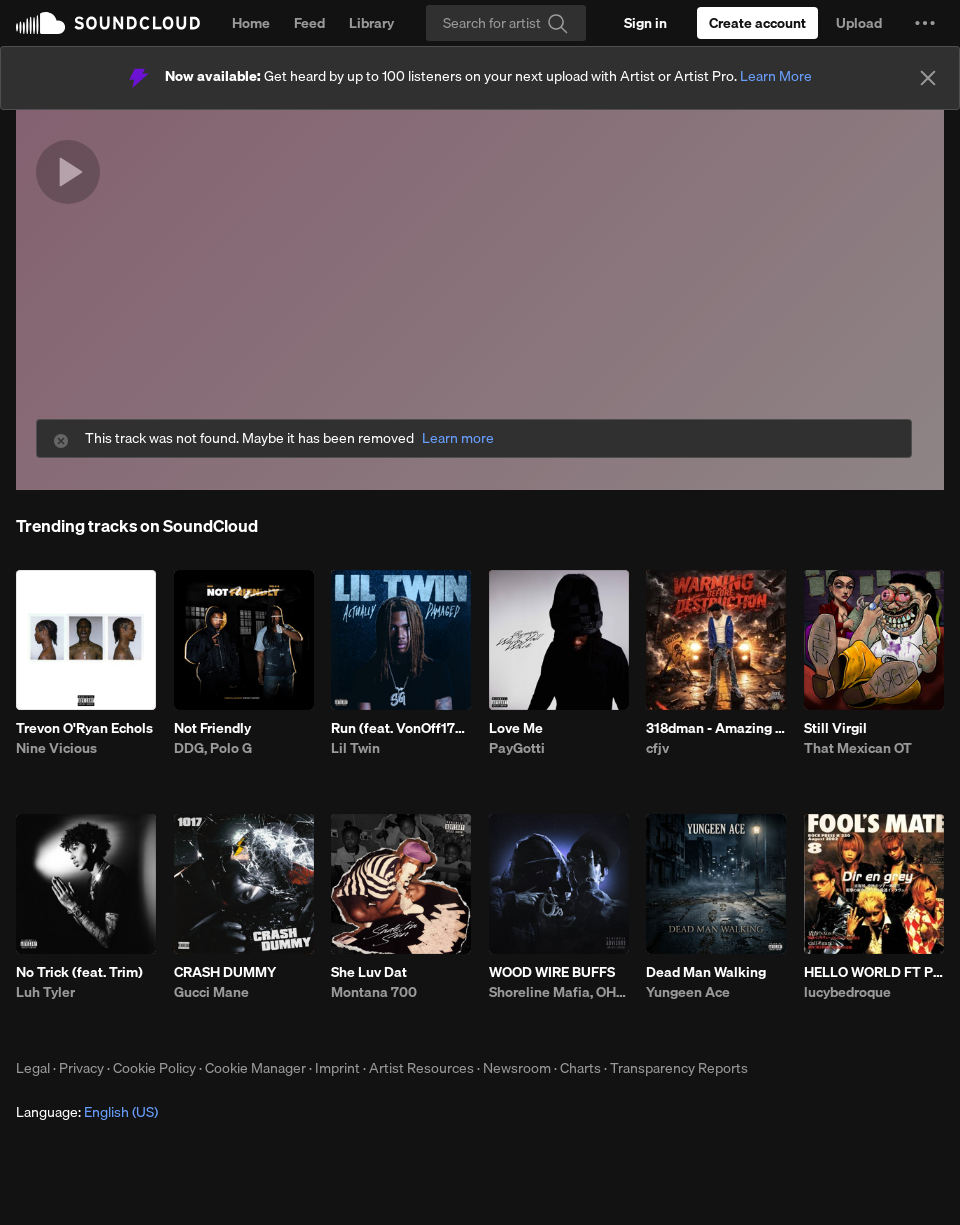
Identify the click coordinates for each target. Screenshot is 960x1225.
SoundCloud (108, 23)
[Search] (506, 23)
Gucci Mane (211, 992)
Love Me (516, 728)
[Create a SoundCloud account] (757, 23)
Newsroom (517, 1068)
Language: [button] (87, 1112)
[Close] (928, 78)
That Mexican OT (858, 748)
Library (371, 23)
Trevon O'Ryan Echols (84, 728)
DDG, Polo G (213, 748)
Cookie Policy (154, 1068)
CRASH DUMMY (225, 972)
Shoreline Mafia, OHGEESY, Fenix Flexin (559, 992)
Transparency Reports (679, 1068)
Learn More (776, 76)
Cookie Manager (255, 1068)
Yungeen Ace (688, 992)
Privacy (81, 1068)
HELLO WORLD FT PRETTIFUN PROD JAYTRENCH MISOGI (874, 972)
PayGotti (517, 748)
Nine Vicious (56, 748)
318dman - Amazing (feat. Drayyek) (716, 728)
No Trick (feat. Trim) (79, 972)
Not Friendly (212, 728)
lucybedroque (847, 992)
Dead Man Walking (706, 972)
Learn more (458, 438)
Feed (309, 23)
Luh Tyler (45, 992)
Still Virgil (835, 728)
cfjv (657, 748)
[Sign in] (645, 23)
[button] (925, 23)
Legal (33, 1068)
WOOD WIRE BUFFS (552, 972)
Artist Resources (421, 1068)
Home (251, 23)
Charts (580, 1068)
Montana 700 (374, 992)
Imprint (337, 1068)
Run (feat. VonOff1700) (401, 728)
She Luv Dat (369, 972)
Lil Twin (355, 748)
